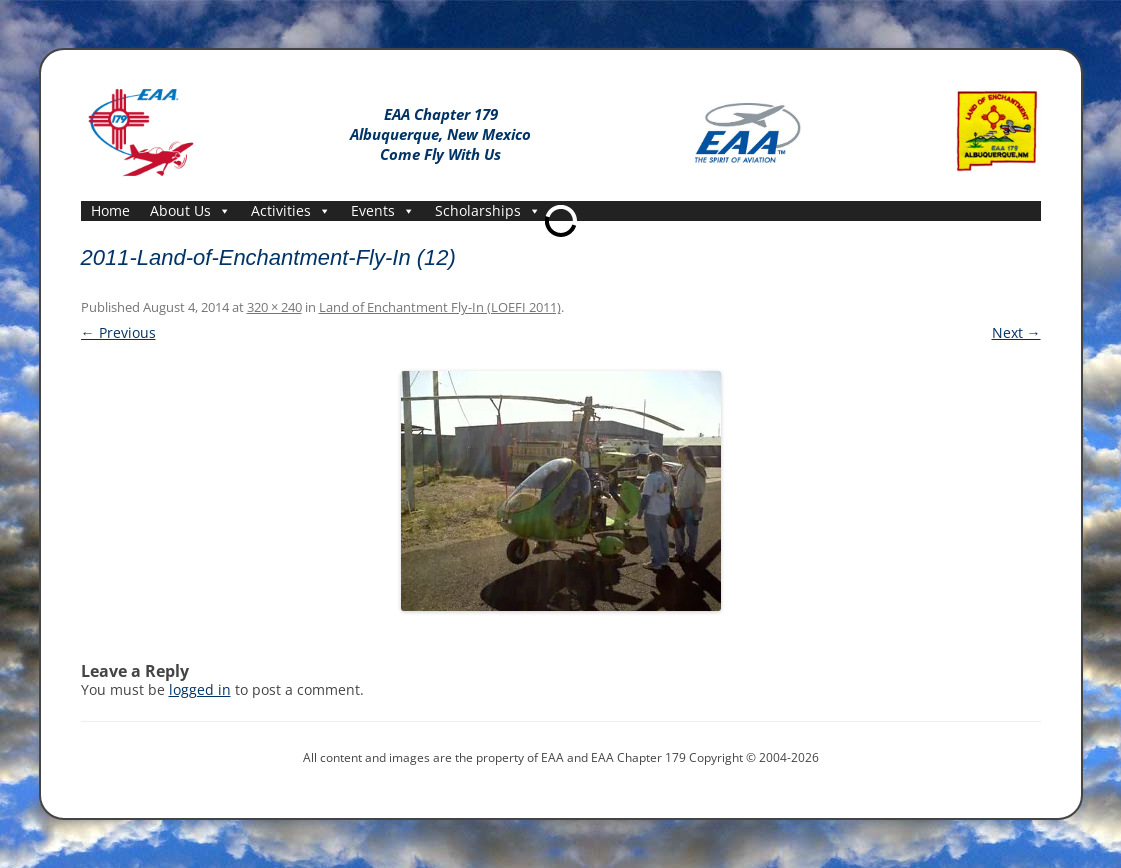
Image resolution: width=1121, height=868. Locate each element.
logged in (200, 689)
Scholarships (488, 211)
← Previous (118, 332)
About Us (190, 211)
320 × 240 (274, 307)
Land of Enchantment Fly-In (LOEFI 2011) (440, 307)
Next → (1016, 332)
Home (110, 210)
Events (383, 211)
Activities (291, 211)
